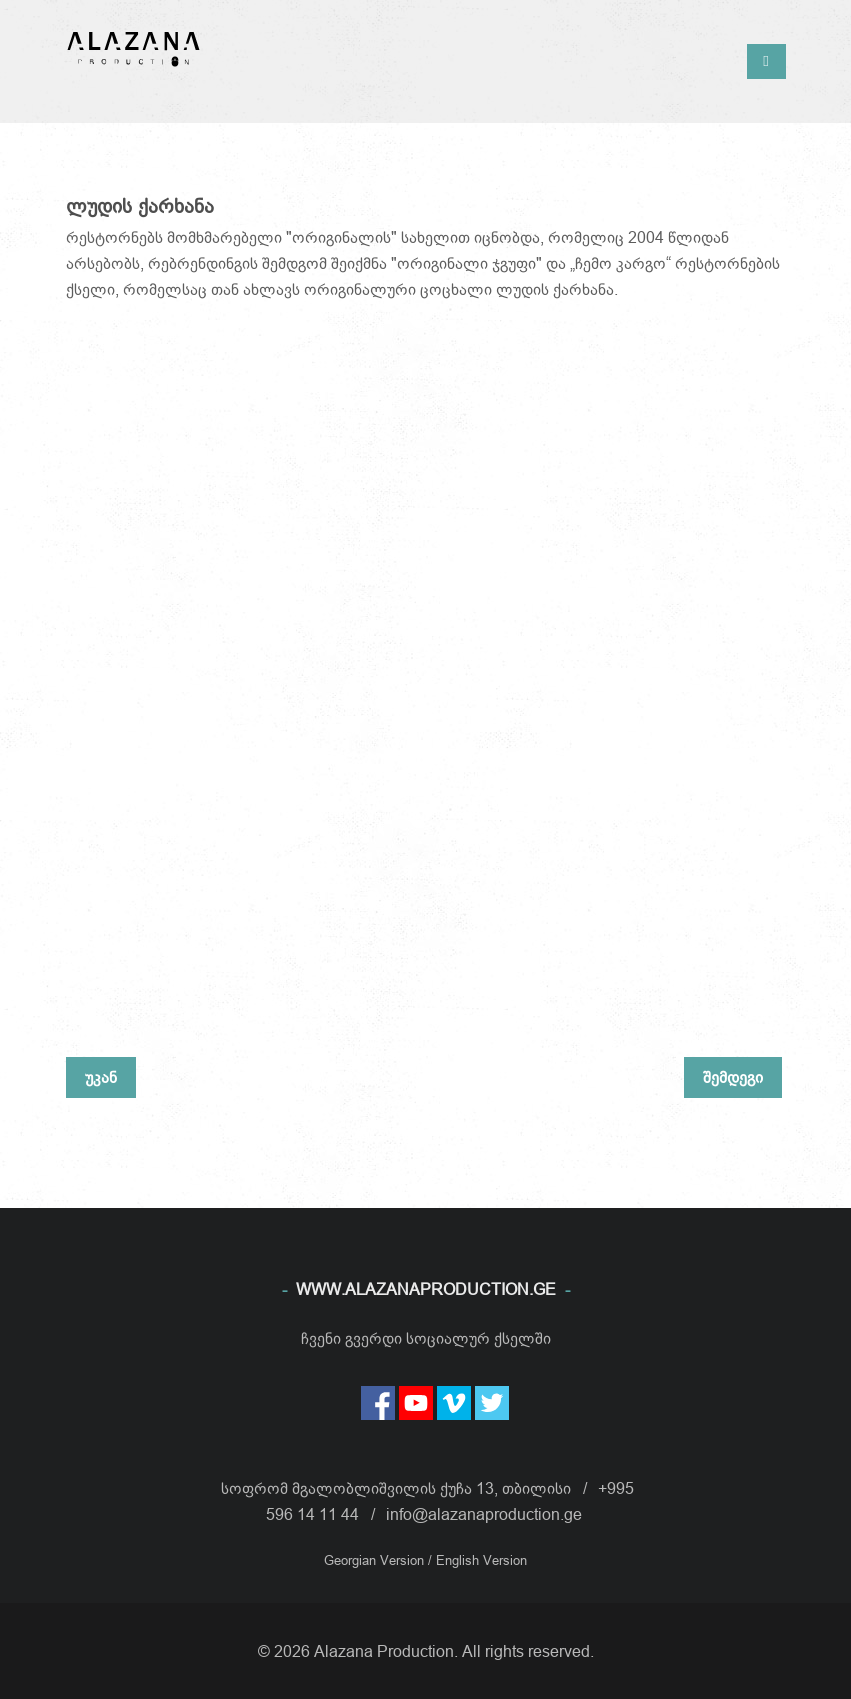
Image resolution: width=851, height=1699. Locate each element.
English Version (481, 1560)
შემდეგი (733, 1077)
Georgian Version (376, 1560)
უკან (101, 1077)
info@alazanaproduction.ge (484, 1514)
